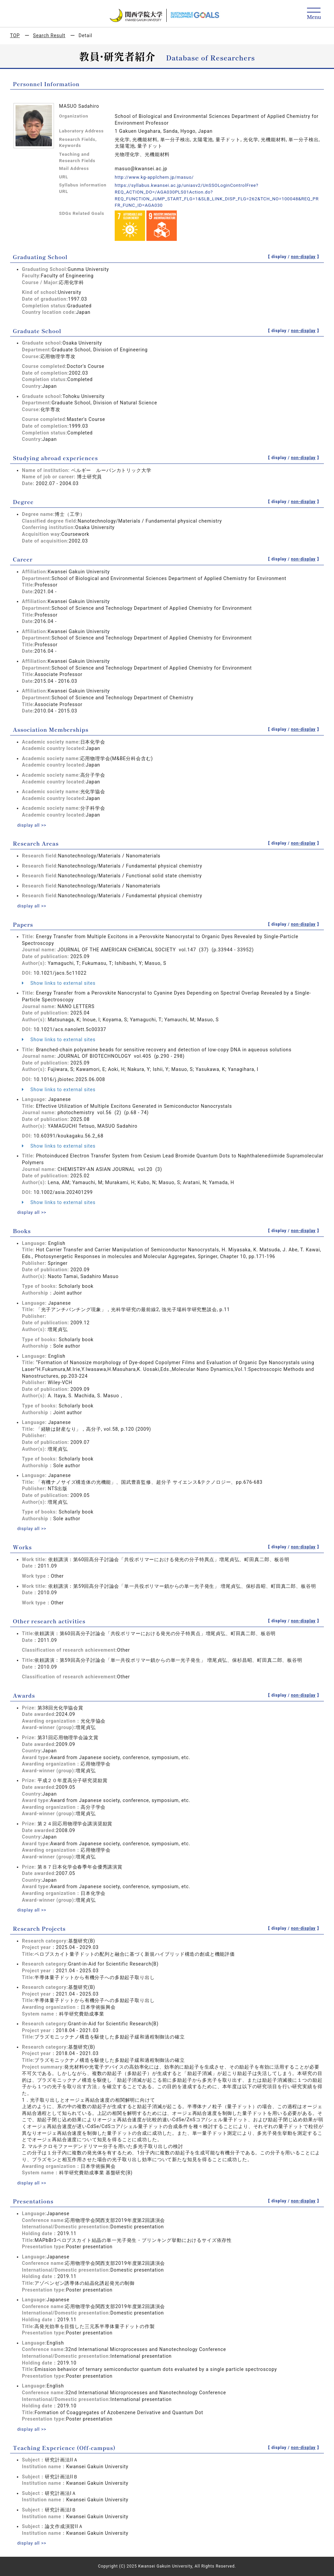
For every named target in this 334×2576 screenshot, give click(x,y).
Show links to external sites (58, 983)
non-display (303, 256)
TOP (15, 35)
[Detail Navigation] (314, 14)
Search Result (49, 35)
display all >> (32, 825)
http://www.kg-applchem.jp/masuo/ (157, 177)
